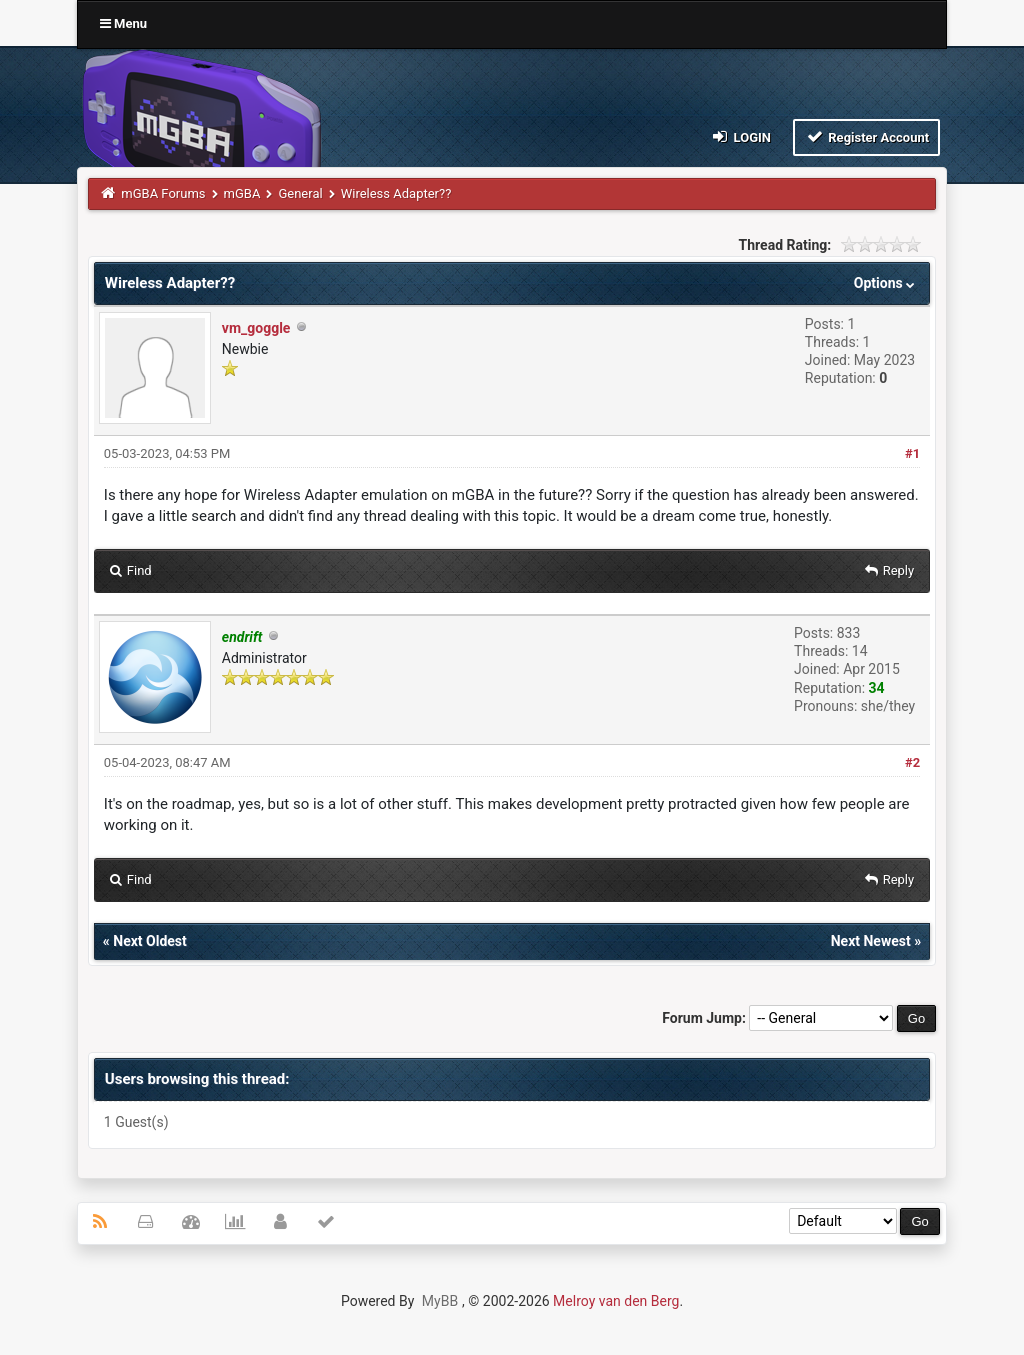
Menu (123, 23)
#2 (912, 762)
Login (740, 136)
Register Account (866, 136)
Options (886, 283)
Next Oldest (150, 941)
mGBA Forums (163, 193)
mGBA (242, 193)
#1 (912, 453)
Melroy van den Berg (616, 1301)
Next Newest (871, 941)
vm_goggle (256, 328)
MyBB (440, 1301)
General (300, 193)
